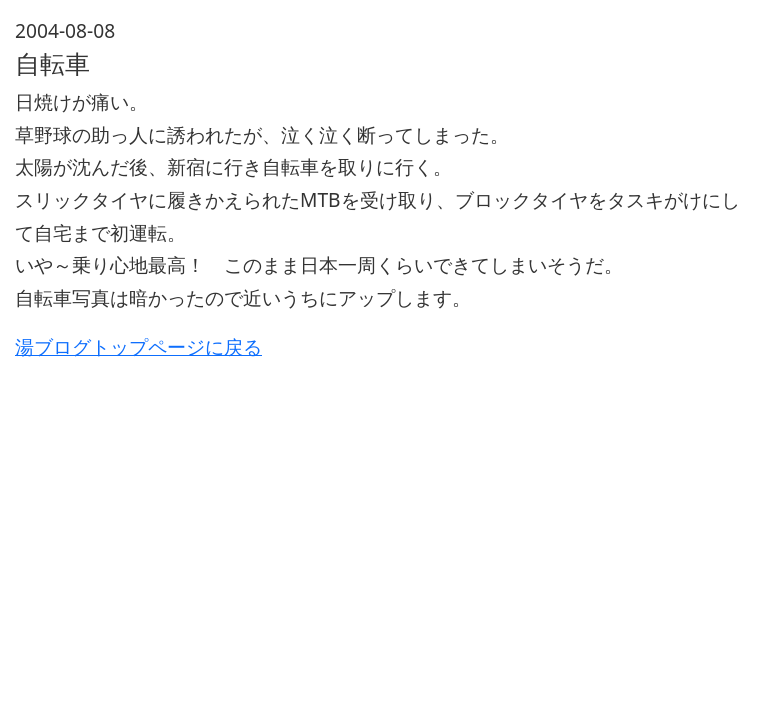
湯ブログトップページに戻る (138, 346)
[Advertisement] (384, 503)
